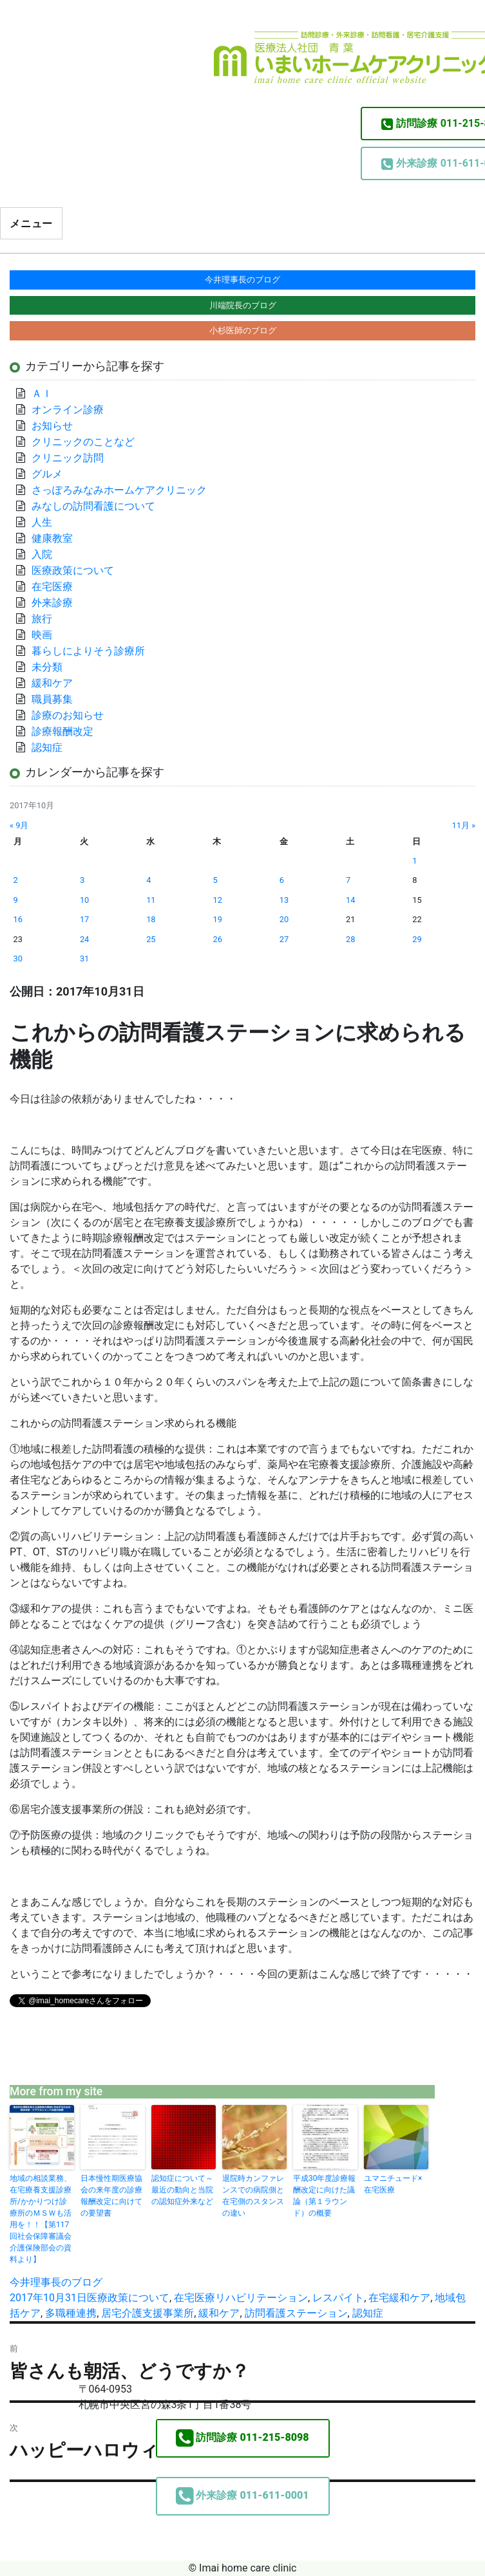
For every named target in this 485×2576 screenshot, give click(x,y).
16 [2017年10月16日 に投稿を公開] (18, 919)
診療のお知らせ (68, 715)
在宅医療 (194, 2298)
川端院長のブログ (242, 305)
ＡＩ (42, 393)
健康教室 (52, 538)
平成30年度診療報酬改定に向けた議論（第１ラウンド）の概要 (324, 2196)
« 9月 (19, 825)
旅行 (42, 619)
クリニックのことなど (83, 442)
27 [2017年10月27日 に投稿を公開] (284, 939)
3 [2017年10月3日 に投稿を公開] (82, 880)
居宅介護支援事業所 (147, 2313)
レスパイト (338, 2298)
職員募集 (52, 699)
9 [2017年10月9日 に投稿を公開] (16, 900)
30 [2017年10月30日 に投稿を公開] (18, 958)
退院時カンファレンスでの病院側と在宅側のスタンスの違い (253, 2196)
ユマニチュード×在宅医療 (393, 2184)
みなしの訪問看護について (93, 506)
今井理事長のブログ (56, 2282)
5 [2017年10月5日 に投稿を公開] (215, 880)
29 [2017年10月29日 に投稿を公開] (416, 939)
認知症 (367, 2313)
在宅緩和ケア (399, 2298)
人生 (42, 522)
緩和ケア (219, 2313)
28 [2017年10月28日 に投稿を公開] (350, 939)
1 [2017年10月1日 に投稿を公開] (414, 861)
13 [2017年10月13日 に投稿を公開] (284, 900)
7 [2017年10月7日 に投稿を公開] (348, 880)
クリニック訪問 (68, 458)
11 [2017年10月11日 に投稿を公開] (150, 900)
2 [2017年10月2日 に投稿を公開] (16, 880)
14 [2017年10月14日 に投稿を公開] (350, 900)
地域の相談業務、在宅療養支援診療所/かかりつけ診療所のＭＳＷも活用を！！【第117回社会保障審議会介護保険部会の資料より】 (40, 2219)
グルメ (47, 474)
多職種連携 (71, 2313)
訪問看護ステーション (296, 2313)
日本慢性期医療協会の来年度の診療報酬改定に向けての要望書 (111, 2196)
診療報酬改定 (62, 731)
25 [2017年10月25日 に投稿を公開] (150, 939)
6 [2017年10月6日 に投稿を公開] (282, 880)
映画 (42, 635)
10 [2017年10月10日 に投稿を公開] (84, 900)
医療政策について (128, 2298)
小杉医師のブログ (242, 330)
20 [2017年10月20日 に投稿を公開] (284, 919)
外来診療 (52, 603)
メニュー (31, 224)
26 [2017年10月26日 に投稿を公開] (217, 939)
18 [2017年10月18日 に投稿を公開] (150, 919)
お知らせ (52, 426)
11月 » (463, 825)
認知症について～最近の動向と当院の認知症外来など (182, 2190)
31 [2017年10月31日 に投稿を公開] (84, 958)
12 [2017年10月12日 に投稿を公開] (217, 900)
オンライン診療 (68, 409)
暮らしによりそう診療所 (88, 651)
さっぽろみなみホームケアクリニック (119, 490)
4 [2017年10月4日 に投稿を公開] (148, 880)
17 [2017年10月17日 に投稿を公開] (84, 919)
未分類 (47, 667)
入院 (42, 554)
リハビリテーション (261, 2298)
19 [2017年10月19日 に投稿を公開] (217, 919)
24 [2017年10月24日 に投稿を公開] (84, 939)
